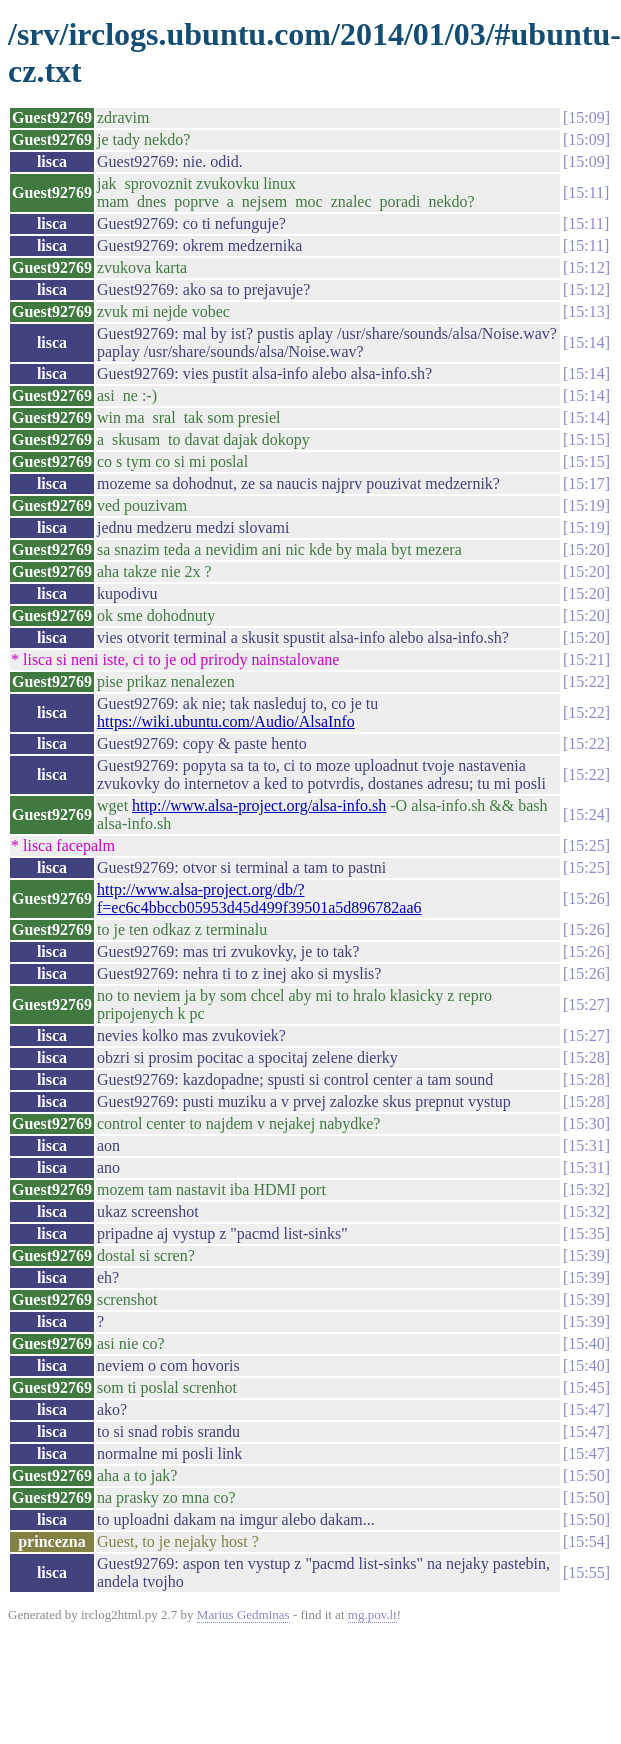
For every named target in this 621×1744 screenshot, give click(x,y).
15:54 (586, 1541)
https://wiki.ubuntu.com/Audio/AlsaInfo (226, 721)
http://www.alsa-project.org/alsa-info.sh (259, 805)
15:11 (586, 192)
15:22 (586, 681)
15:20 (586, 549)
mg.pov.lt (372, 1614)
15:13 (586, 311)
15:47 (586, 1409)
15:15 (586, 439)
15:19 (586, 505)
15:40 (586, 1343)
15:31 (586, 1145)
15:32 (586, 1189)
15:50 (586, 1475)
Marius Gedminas (243, 1614)
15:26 (586, 898)
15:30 (586, 1123)
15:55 (586, 1572)
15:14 (586, 342)
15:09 (586, 117)
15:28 (586, 1057)
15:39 (586, 1255)
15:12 (586, 267)
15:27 (586, 1004)
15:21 (586, 659)
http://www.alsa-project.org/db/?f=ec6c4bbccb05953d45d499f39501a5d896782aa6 (259, 898)
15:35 (586, 1233)
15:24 (586, 814)
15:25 (586, 845)
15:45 (586, 1387)
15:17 (586, 483)
